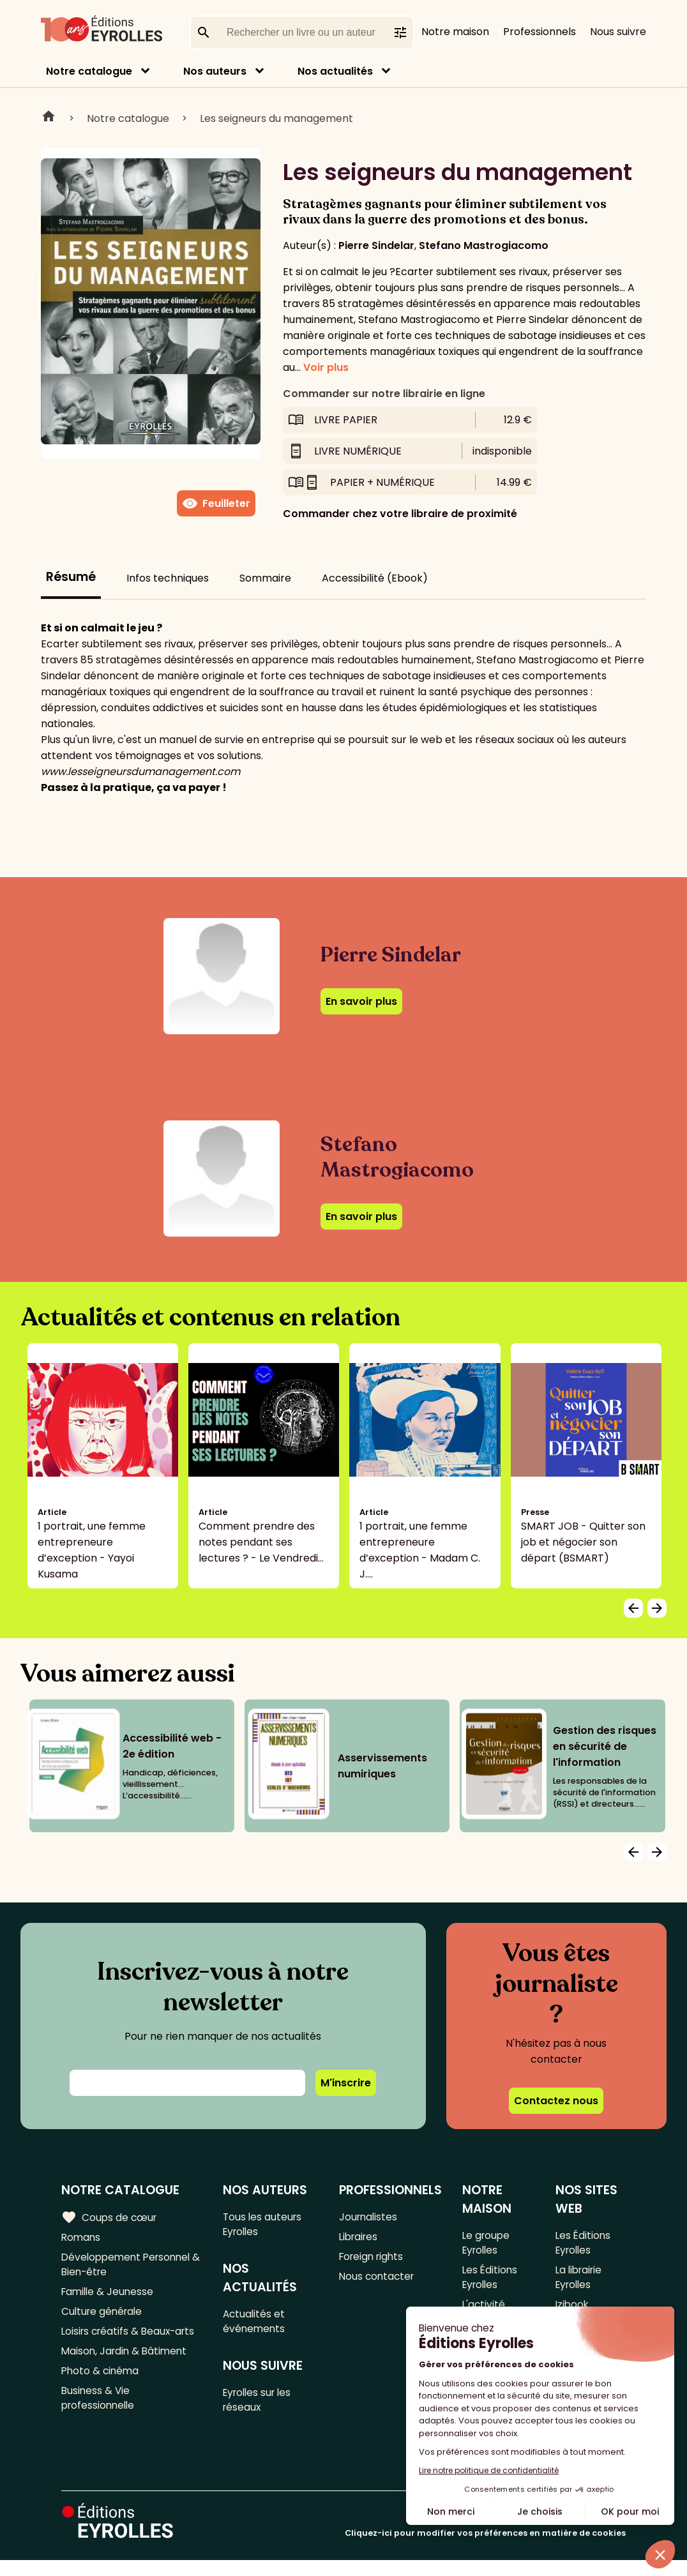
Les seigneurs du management (276, 118)
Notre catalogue (89, 71)
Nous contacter (377, 2280)
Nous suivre (618, 31)
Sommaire (265, 578)
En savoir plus (361, 1001)
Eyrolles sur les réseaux (261, 2405)
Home (48, 118)
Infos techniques (167, 578)
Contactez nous (556, 2100)
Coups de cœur (110, 2217)
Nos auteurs (214, 71)
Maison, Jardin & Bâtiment (126, 2359)
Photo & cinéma (101, 2380)
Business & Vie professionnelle (100, 2409)
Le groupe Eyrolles (486, 2243)
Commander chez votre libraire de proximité (400, 513)
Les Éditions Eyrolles (490, 2280)
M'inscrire (346, 2082)
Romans (81, 2238)
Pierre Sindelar (376, 245)
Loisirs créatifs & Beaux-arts (131, 2338)
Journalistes (368, 2217)
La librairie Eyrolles (580, 2280)
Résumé (71, 576)
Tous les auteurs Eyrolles (264, 2225)
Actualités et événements (256, 2324)
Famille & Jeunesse (109, 2296)
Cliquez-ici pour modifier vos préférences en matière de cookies (485, 2548)
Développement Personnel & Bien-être (129, 2267)
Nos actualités (335, 71)
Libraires (359, 2238)
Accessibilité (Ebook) (375, 578)
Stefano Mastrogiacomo (483, 245)
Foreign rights (372, 2259)
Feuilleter (216, 503)
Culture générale (103, 2317)
